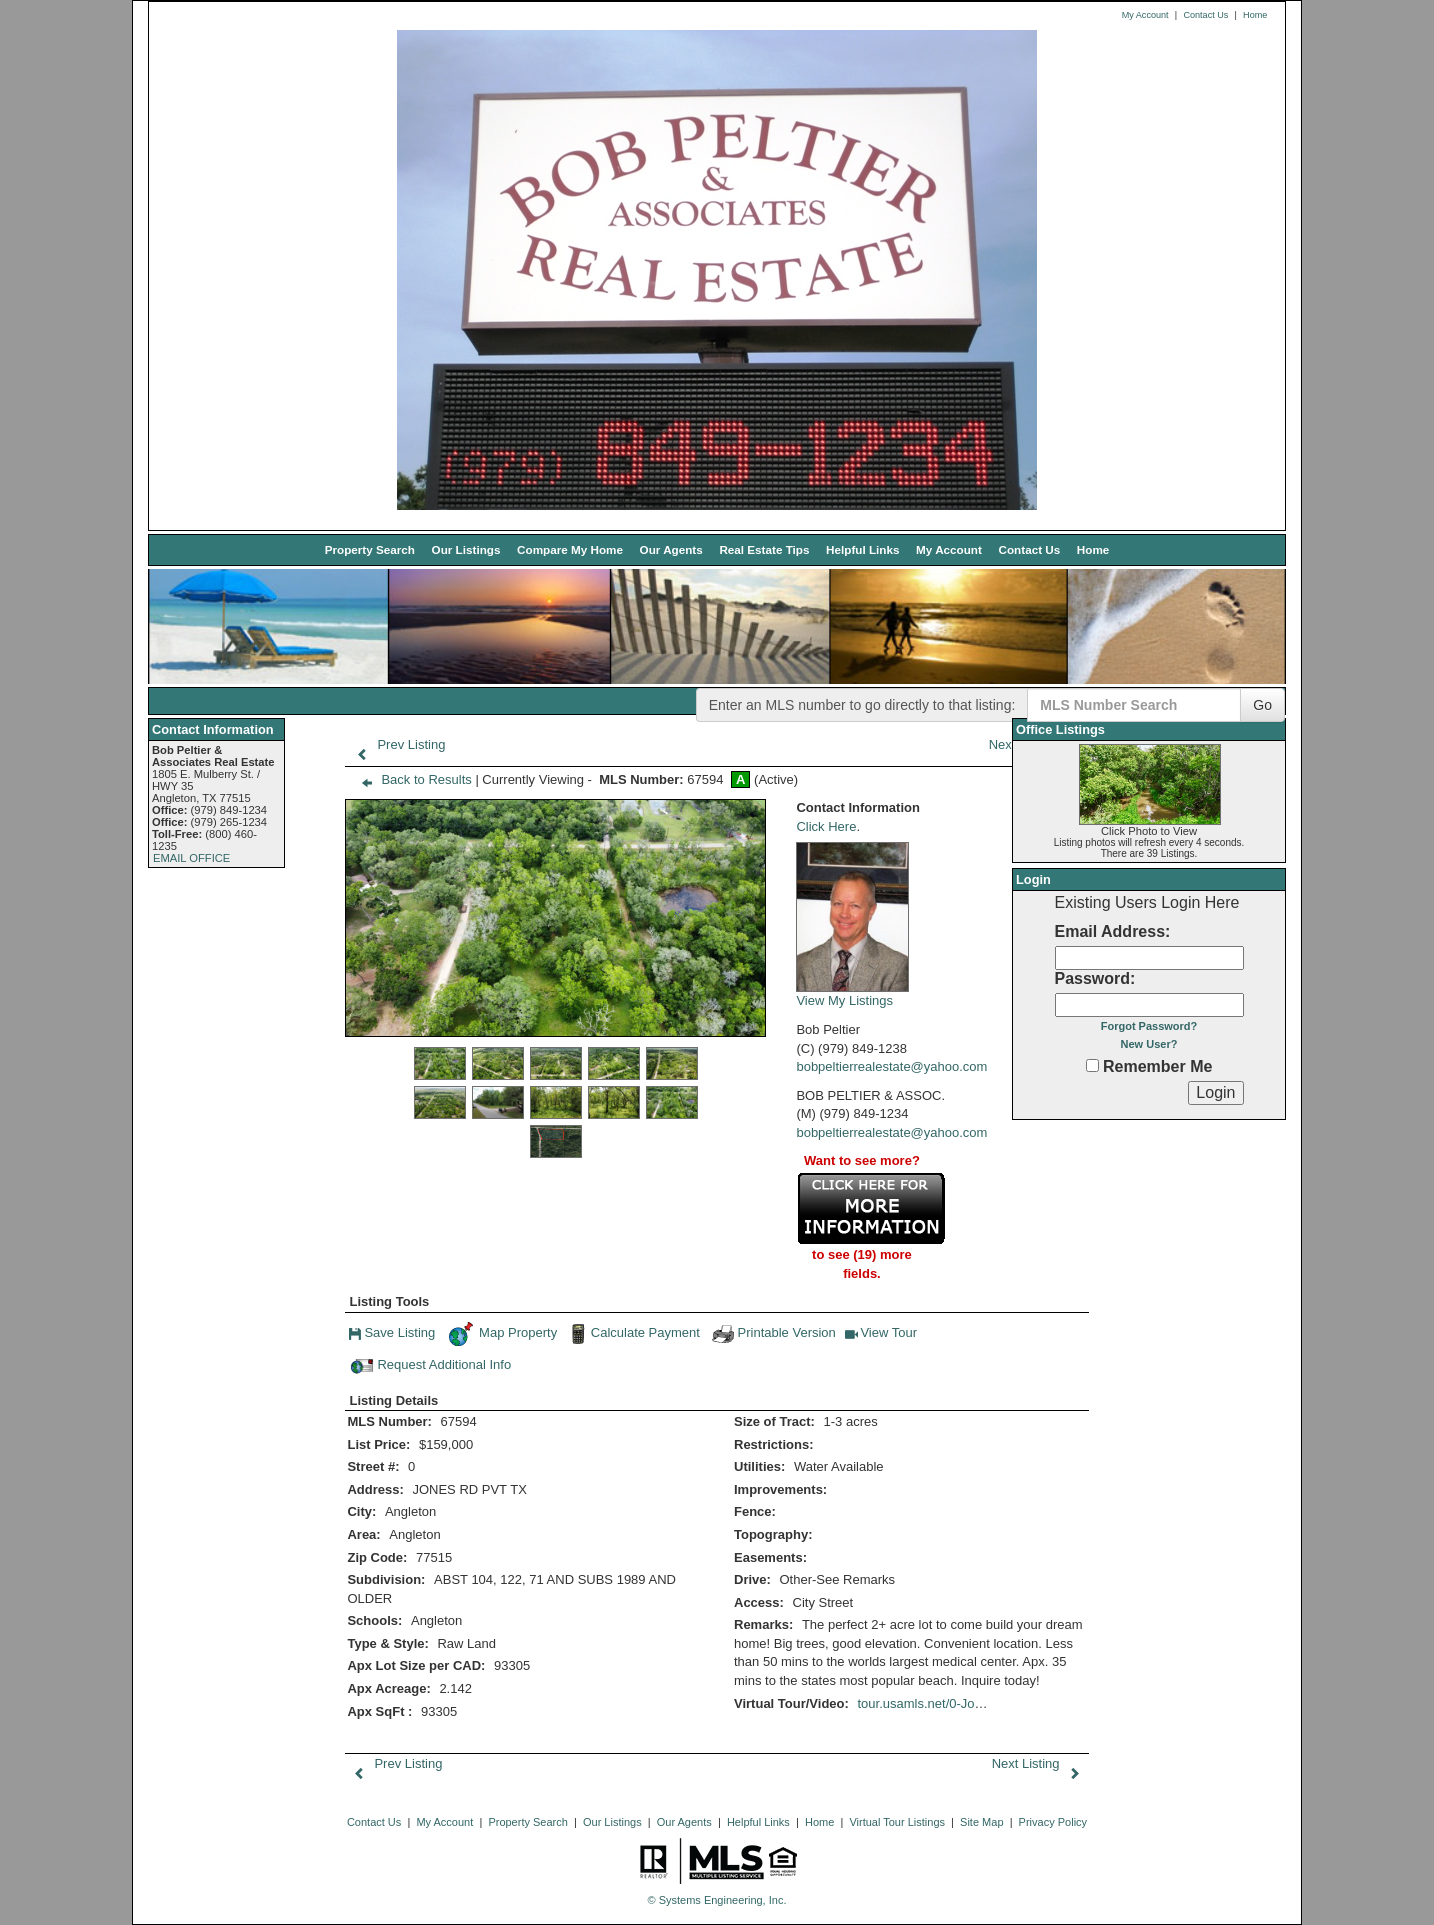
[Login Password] (1149, 1005)
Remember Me (1149, 1066)
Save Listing (392, 1335)
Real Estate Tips (764, 549)
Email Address (1110, 931)
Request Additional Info (430, 1366)
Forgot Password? (1149, 1026)
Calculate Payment (632, 1334)
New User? (1149, 1044)
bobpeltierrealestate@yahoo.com (891, 1066)
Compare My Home (570, 549)
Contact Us (1205, 15)
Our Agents (671, 549)
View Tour (881, 1335)
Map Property (502, 1334)
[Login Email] (1149, 958)
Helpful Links (862, 549)
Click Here (826, 826)
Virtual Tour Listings (897, 1822)
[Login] (1215, 1093)
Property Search (370, 549)
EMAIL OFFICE (191, 858)
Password (1093, 978)
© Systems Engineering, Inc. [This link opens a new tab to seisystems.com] (717, 1900)
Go (1262, 705)
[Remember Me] (1092, 1065)
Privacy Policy (1053, 1822)
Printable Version (773, 1334)
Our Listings (466, 549)
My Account (1145, 15)
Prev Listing (396, 744)
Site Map (981, 1822)
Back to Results (412, 779)
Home (1255, 15)
